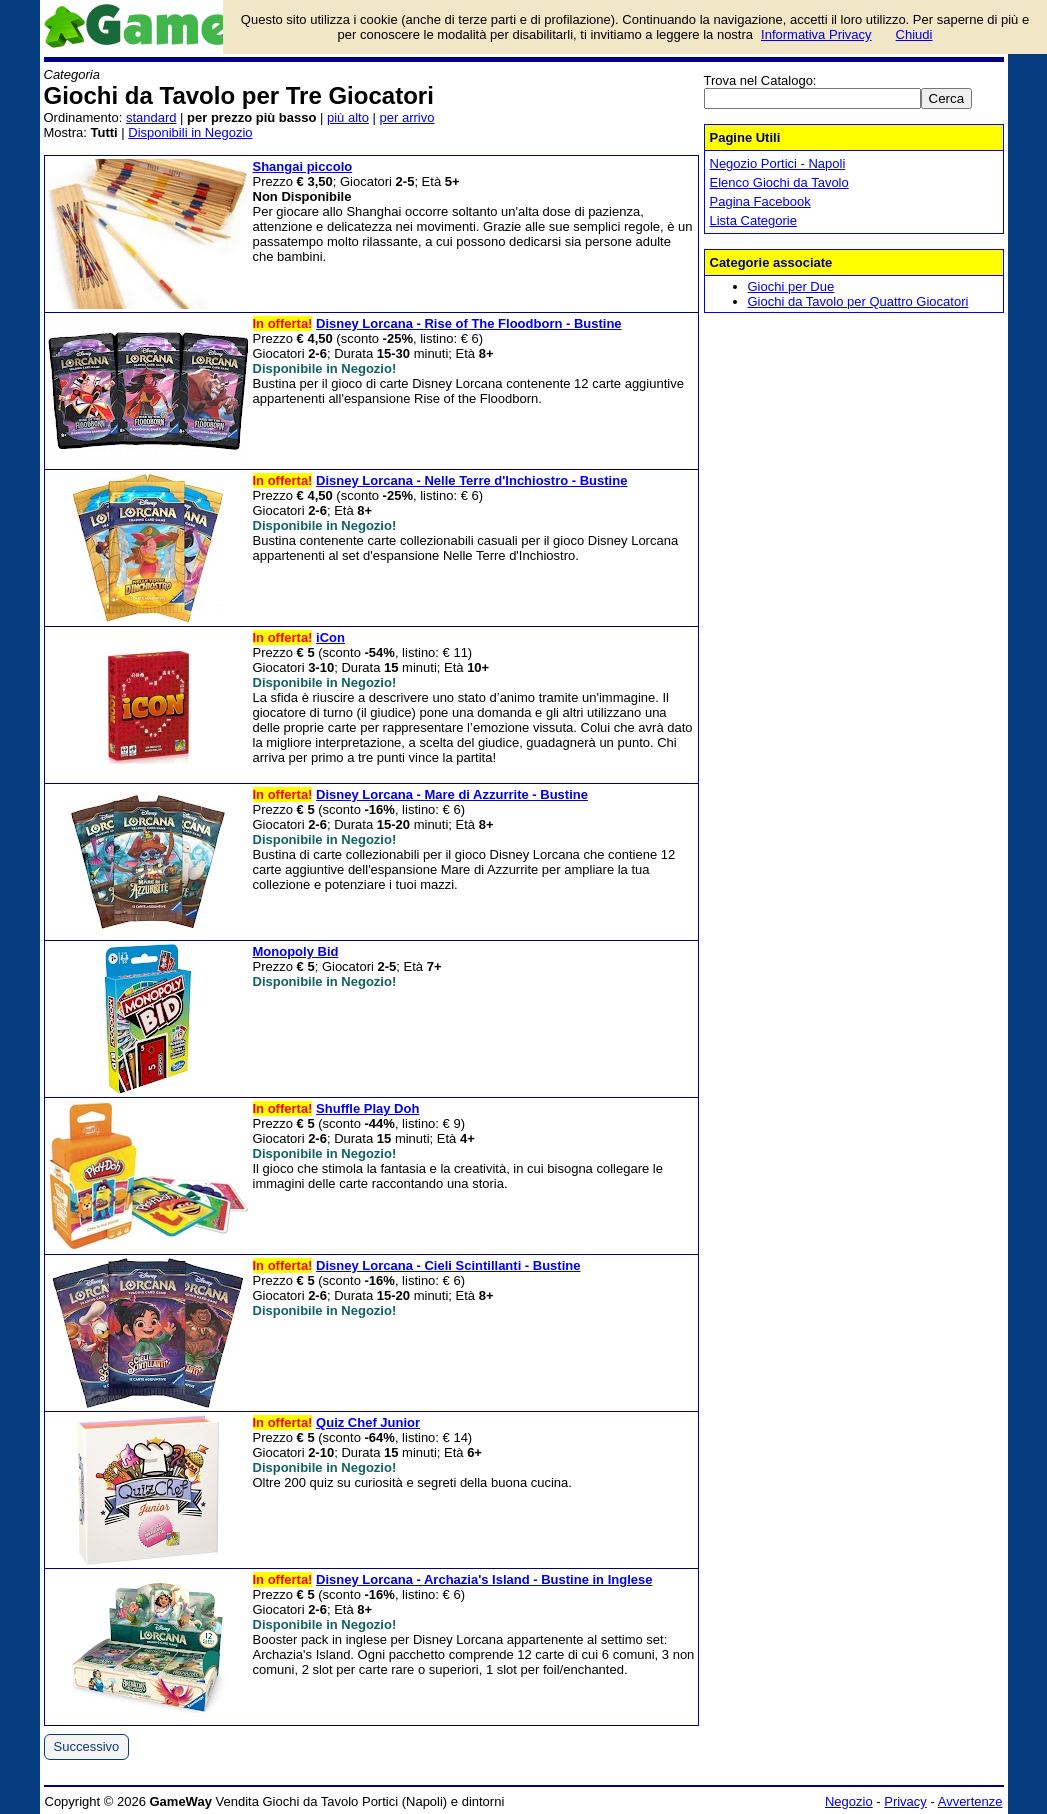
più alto (348, 117)
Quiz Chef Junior (368, 1422)
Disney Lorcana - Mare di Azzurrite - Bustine (452, 794)
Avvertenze (970, 1801)
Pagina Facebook (760, 201)
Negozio (849, 1801)
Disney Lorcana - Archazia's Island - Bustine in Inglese (484, 1579)
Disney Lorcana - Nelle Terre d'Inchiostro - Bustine (471, 480)
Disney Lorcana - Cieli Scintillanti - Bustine (448, 1265)
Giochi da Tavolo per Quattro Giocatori (858, 301)
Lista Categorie (753, 220)
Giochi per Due (791, 286)
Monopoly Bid (296, 951)
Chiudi (914, 34)
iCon (330, 637)
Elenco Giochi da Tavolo (779, 182)
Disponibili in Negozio (190, 132)
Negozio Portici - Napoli (778, 163)
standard (151, 117)
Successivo (87, 1746)
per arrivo (407, 117)
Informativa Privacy (816, 34)
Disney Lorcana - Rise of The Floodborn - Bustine (469, 323)
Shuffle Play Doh (367, 1108)
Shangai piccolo (303, 166)
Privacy (905, 1801)
